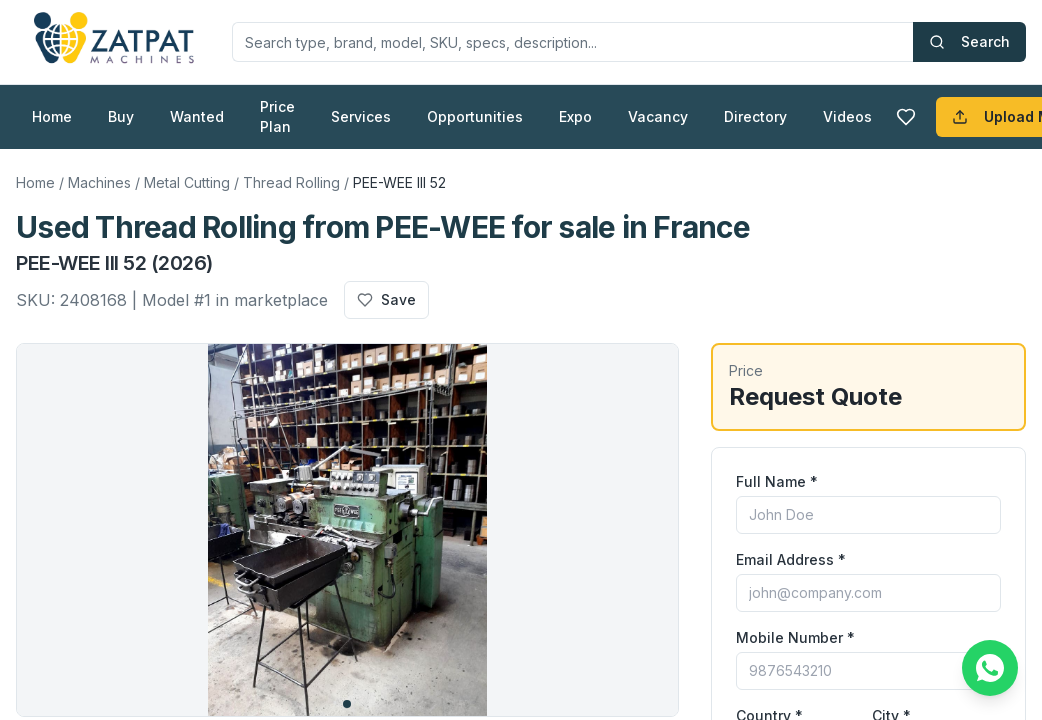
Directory (755, 116)
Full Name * (777, 481)
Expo (575, 116)
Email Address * (791, 559)
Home (52, 116)
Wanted (197, 116)
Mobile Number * (795, 637)
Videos (847, 116)
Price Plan (277, 116)
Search (969, 41)
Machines (99, 182)
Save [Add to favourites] (386, 299)
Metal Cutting (187, 182)
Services (361, 116)
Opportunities (475, 116)
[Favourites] (906, 117)
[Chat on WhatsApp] (990, 668)
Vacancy (658, 116)
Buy (121, 116)
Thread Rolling (291, 182)
